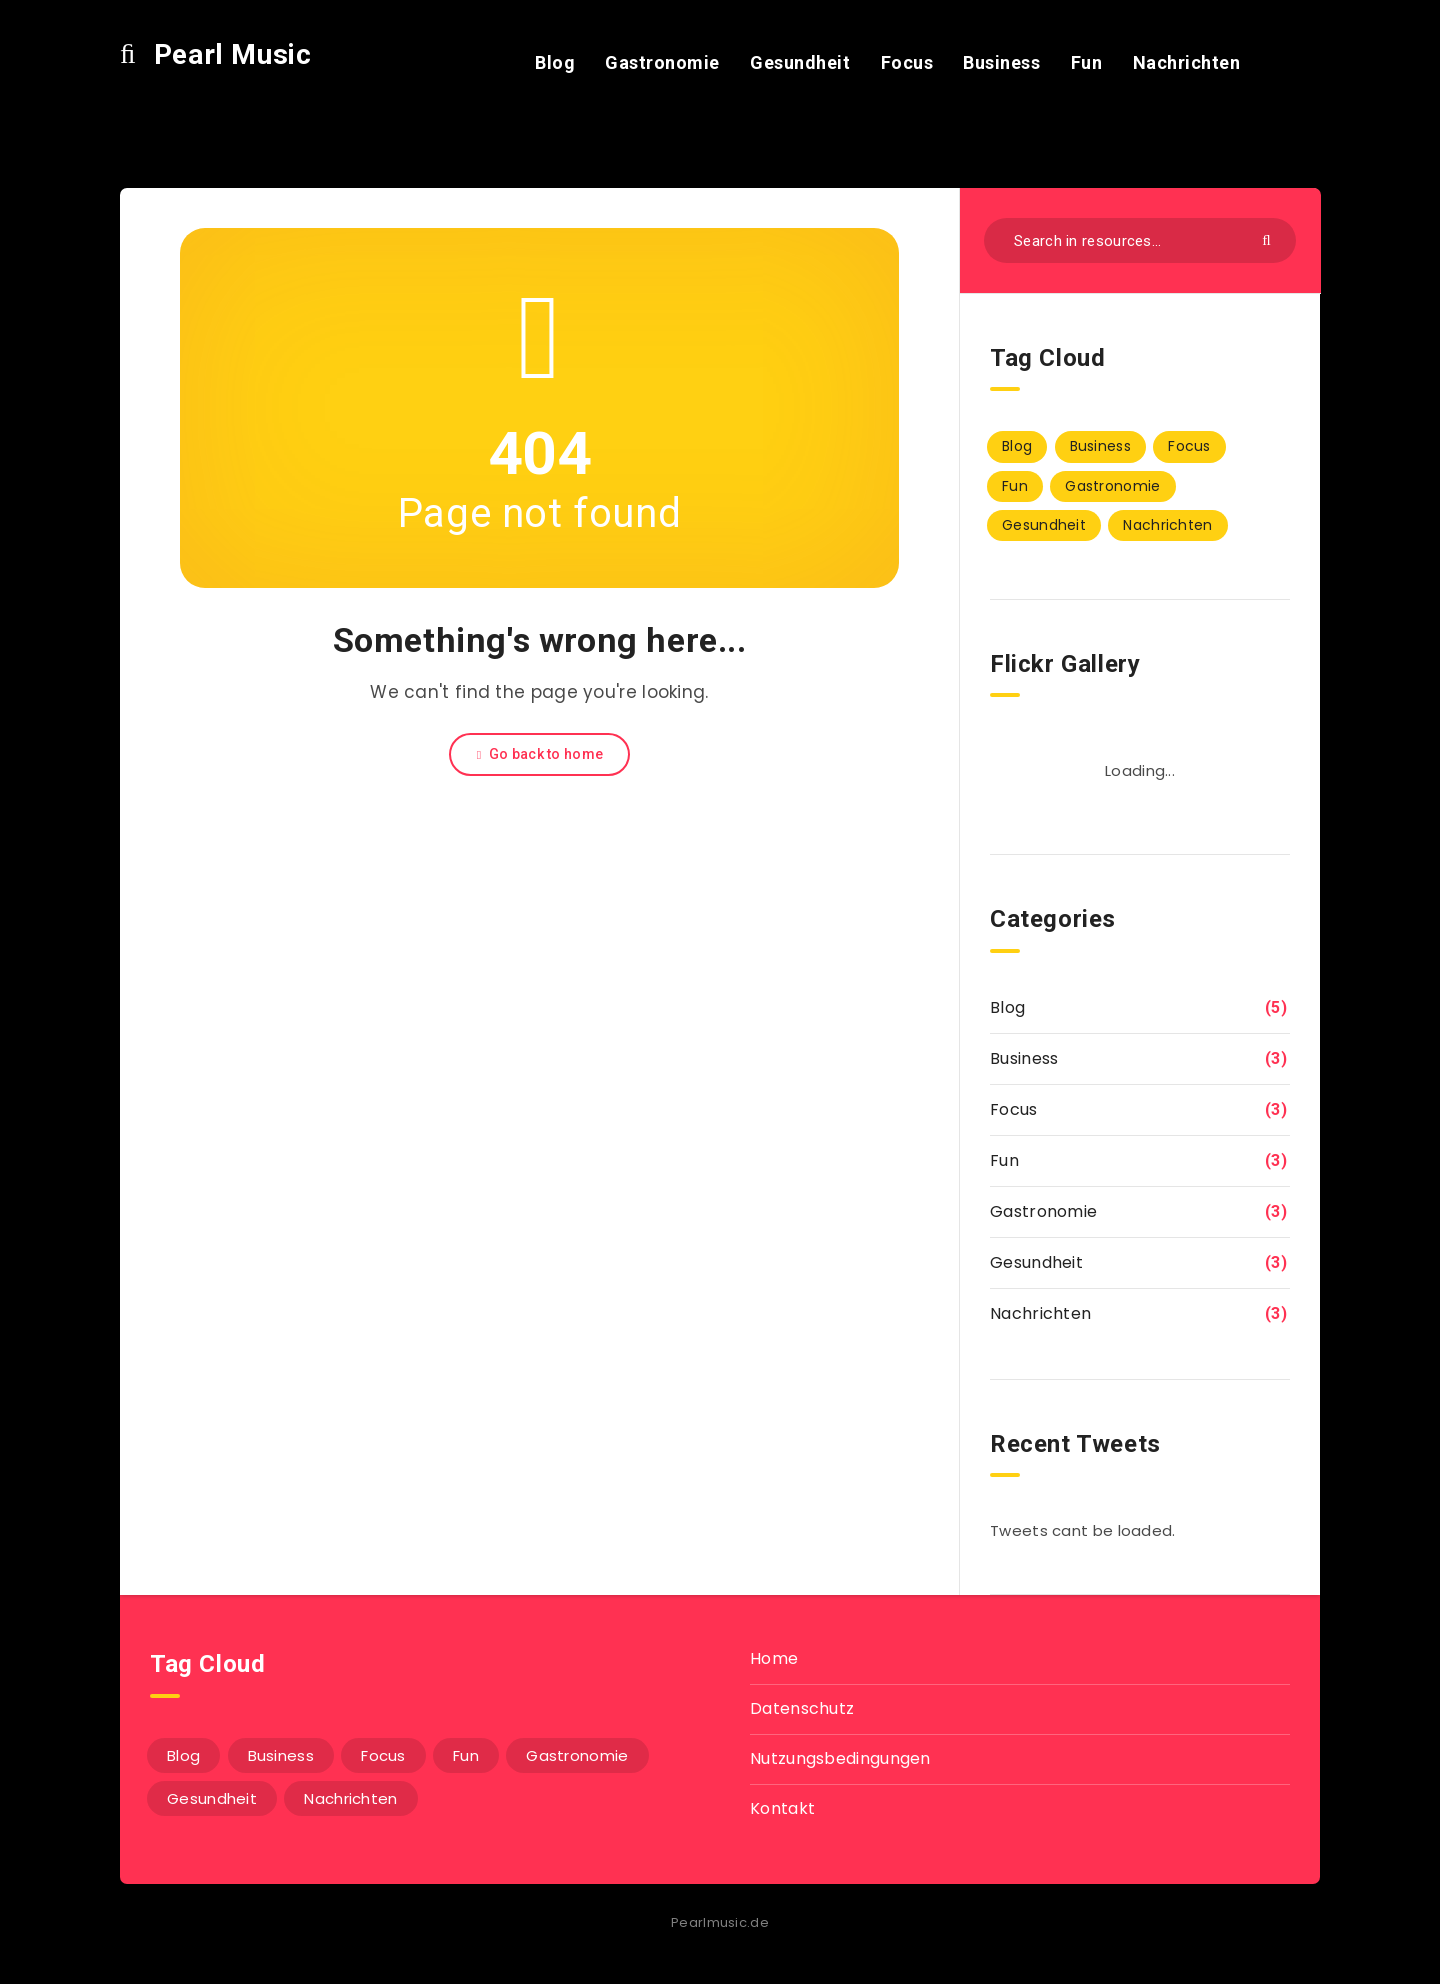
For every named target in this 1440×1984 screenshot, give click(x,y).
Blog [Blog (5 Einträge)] (1017, 446)
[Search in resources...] (1140, 240)
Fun (1087, 62)
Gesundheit (800, 62)
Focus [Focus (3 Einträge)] (1189, 446)
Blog (555, 62)
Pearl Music (215, 54)
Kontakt (782, 1808)
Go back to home (539, 754)
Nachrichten (1187, 62)
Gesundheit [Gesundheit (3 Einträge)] (1044, 525)
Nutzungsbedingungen (840, 1758)
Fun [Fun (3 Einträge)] (1015, 486)
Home (774, 1658)
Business (1001, 62)
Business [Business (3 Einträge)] (1100, 446)
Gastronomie (662, 62)
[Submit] (1269, 238)
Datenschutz (802, 1708)
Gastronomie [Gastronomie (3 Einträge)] (1112, 486)
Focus (907, 62)
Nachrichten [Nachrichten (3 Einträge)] (1167, 525)
